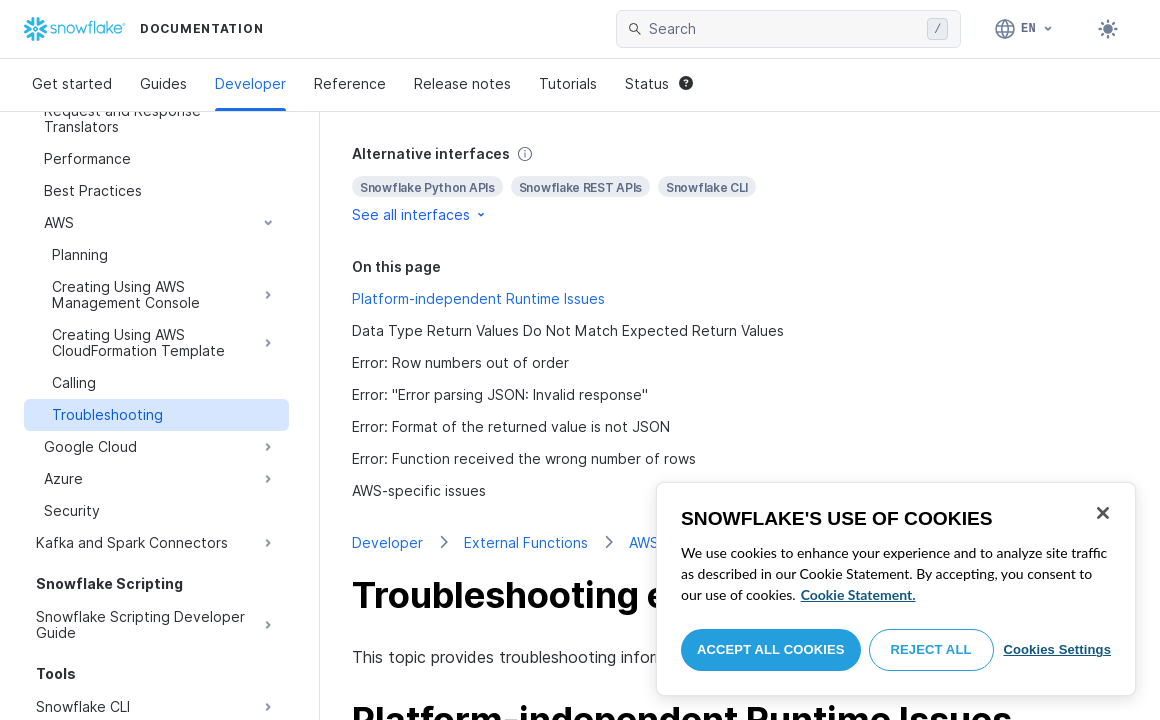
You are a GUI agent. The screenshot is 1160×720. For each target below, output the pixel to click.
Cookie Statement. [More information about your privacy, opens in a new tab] (858, 594)
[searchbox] (784, 29)
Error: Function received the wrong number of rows (524, 458)
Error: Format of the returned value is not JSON (511, 426)
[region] (896, 589)
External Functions (526, 542)
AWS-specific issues (419, 490)
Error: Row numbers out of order (460, 362)
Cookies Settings (1057, 649)
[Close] (1103, 513)
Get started (72, 83)
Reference (350, 83)
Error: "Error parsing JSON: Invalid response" (500, 394)
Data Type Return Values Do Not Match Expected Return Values (568, 330)
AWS (644, 542)
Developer (250, 83)
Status (659, 83)
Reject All (931, 649)
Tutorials (568, 83)
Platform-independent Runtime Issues (478, 298)
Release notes (462, 83)
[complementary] (740, 184)
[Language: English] (1024, 29)
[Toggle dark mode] (1108, 29)
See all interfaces (420, 214)
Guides (163, 83)
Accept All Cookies (771, 649)
